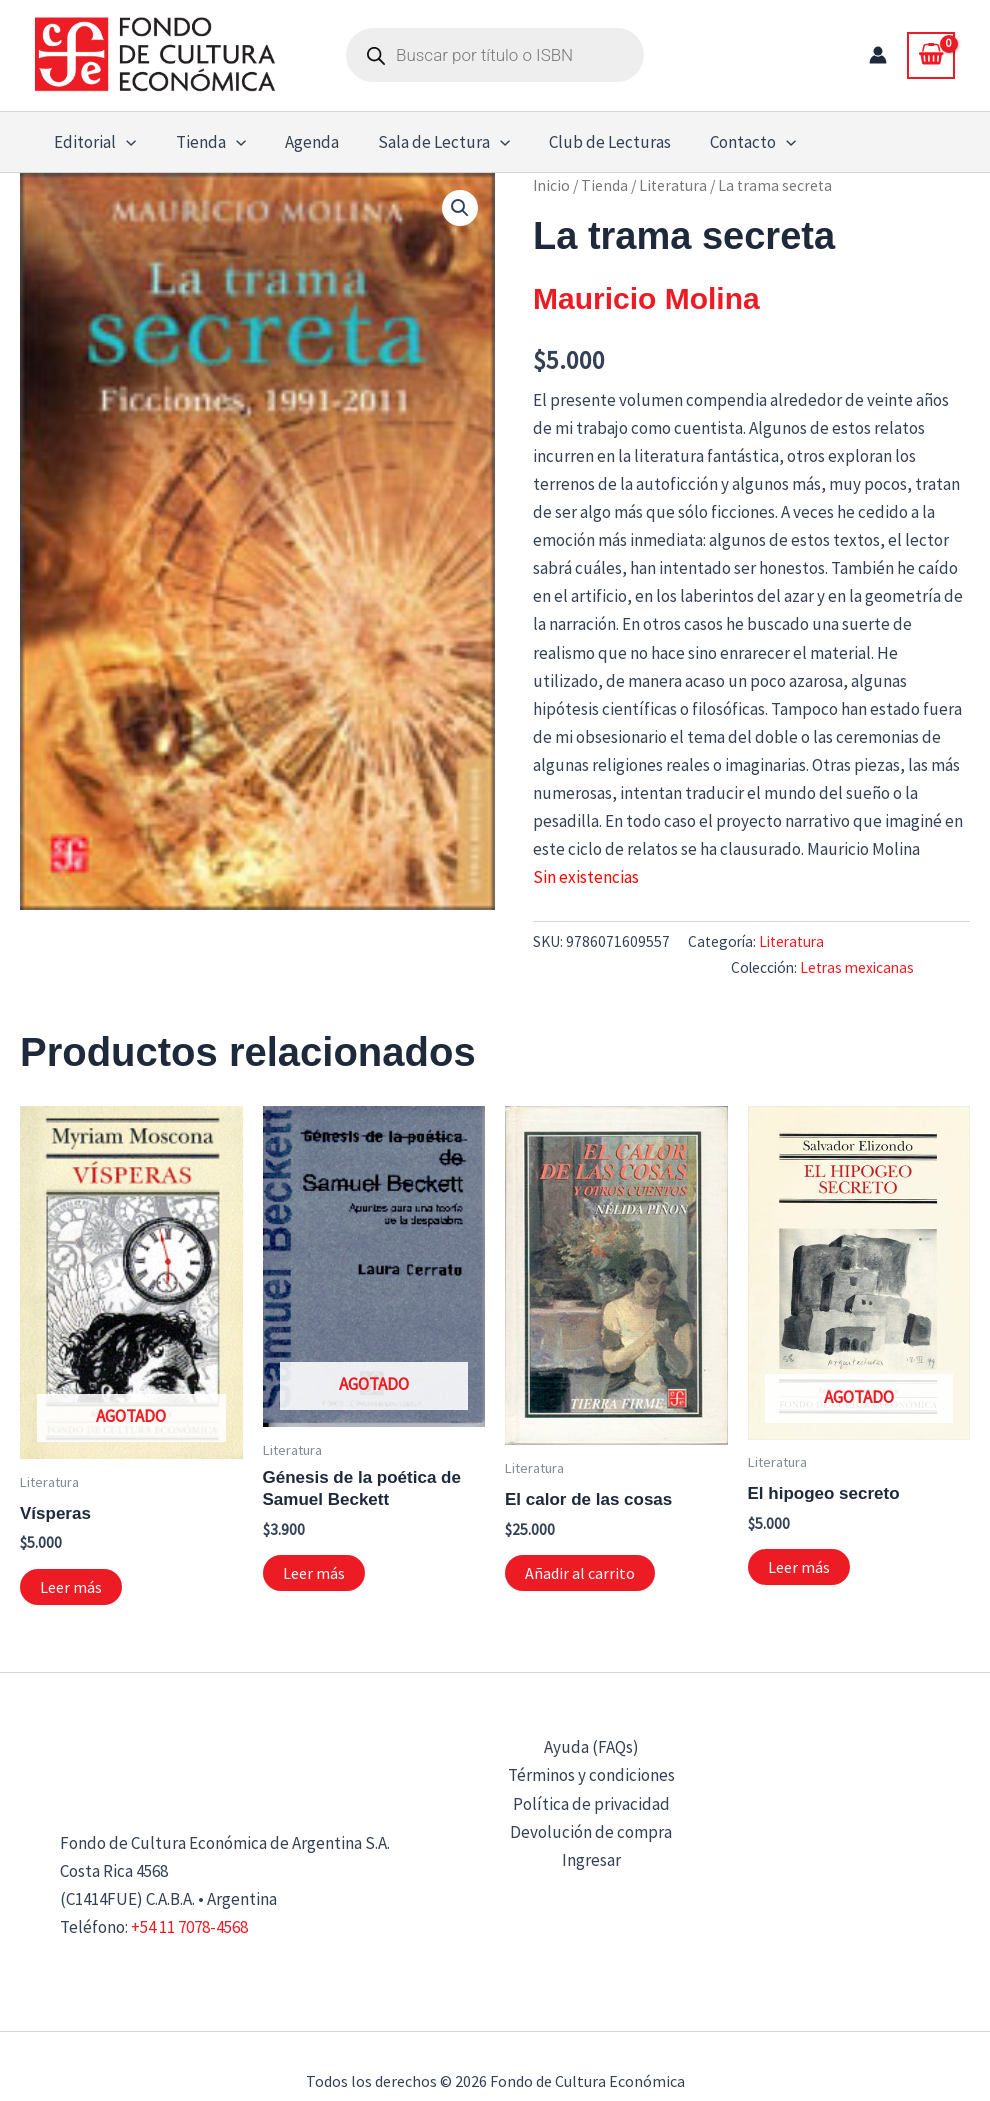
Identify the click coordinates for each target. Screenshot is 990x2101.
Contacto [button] (726, 142)
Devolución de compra (591, 1832)
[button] (124, 142)
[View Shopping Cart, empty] (931, 55)
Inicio (551, 185)
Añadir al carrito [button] (580, 1573)
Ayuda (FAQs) (591, 1747)
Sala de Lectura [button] (426, 142)
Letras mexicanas (857, 967)
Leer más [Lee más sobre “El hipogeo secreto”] (799, 1567)
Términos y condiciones (591, 1775)
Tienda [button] (203, 142)
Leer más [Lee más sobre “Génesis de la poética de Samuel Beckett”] (314, 1573)
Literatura (673, 185)
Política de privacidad (591, 1804)
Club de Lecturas (588, 142)
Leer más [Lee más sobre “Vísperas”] (71, 1587)
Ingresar (591, 1860)
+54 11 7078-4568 (189, 1927)
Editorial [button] (93, 142)
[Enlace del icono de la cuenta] (878, 55)
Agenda (299, 142)
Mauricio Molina (646, 298)
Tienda (604, 185)
